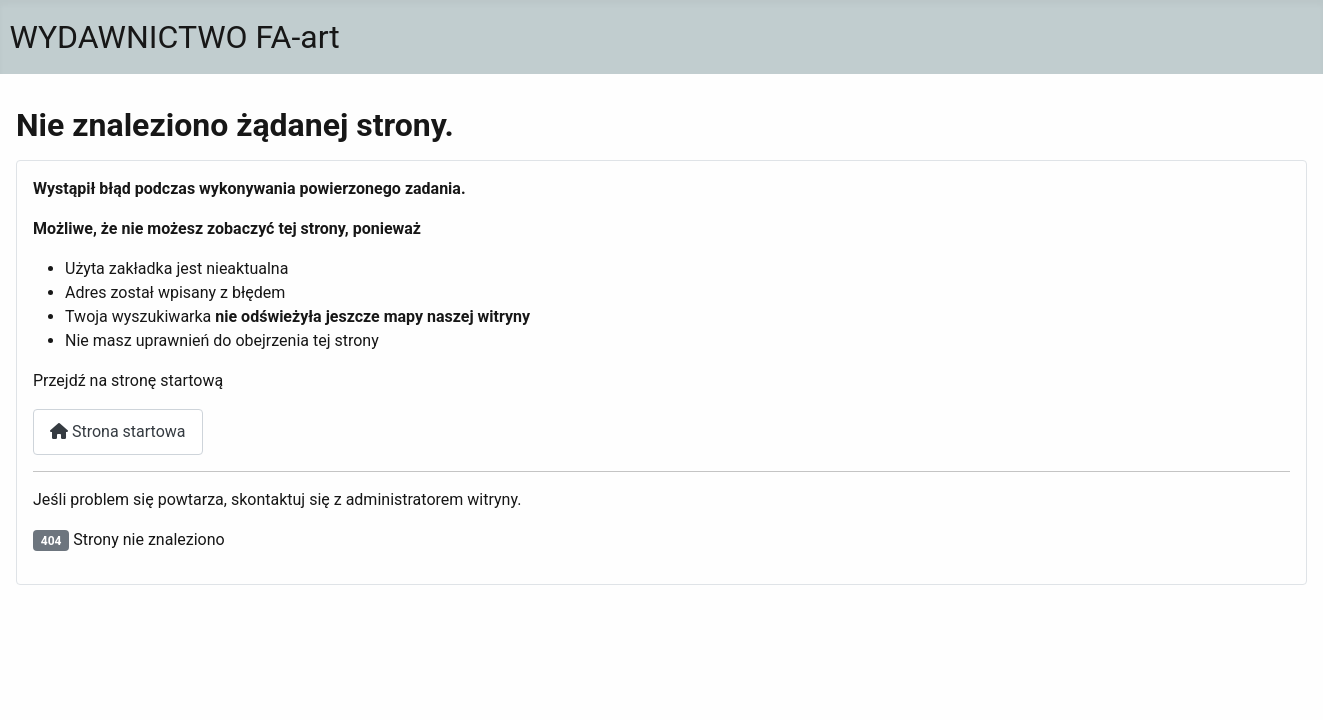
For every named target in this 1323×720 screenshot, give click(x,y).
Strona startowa (118, 431)
